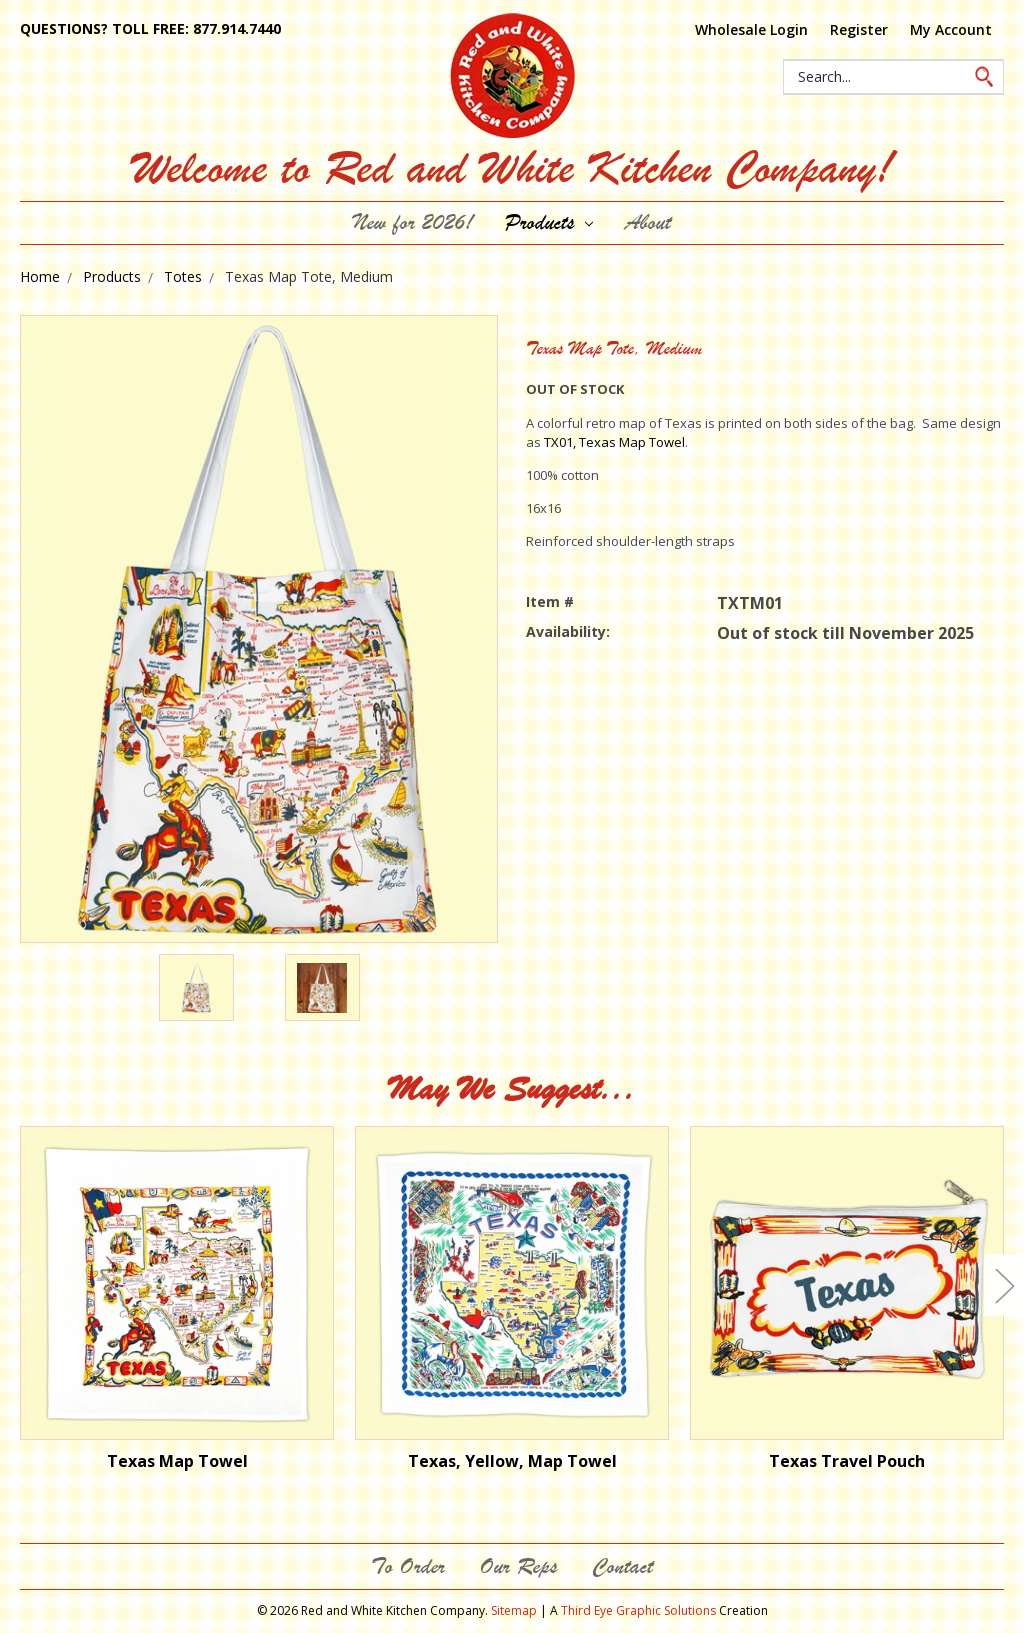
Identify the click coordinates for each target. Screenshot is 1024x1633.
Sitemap (514, 1610)
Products (549, 222)
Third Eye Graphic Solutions (638, 1610)
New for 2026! (413, 222)
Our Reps (518, 1566)
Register (859, 29)
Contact (622, 1566)
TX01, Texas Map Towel (613, 442)
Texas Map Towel (177, 1461)
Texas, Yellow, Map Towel (512, 1461)
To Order (408, 1566)
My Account (951, 29)
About (648, 222)
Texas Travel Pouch (847, 1461)
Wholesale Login (751, 29)
